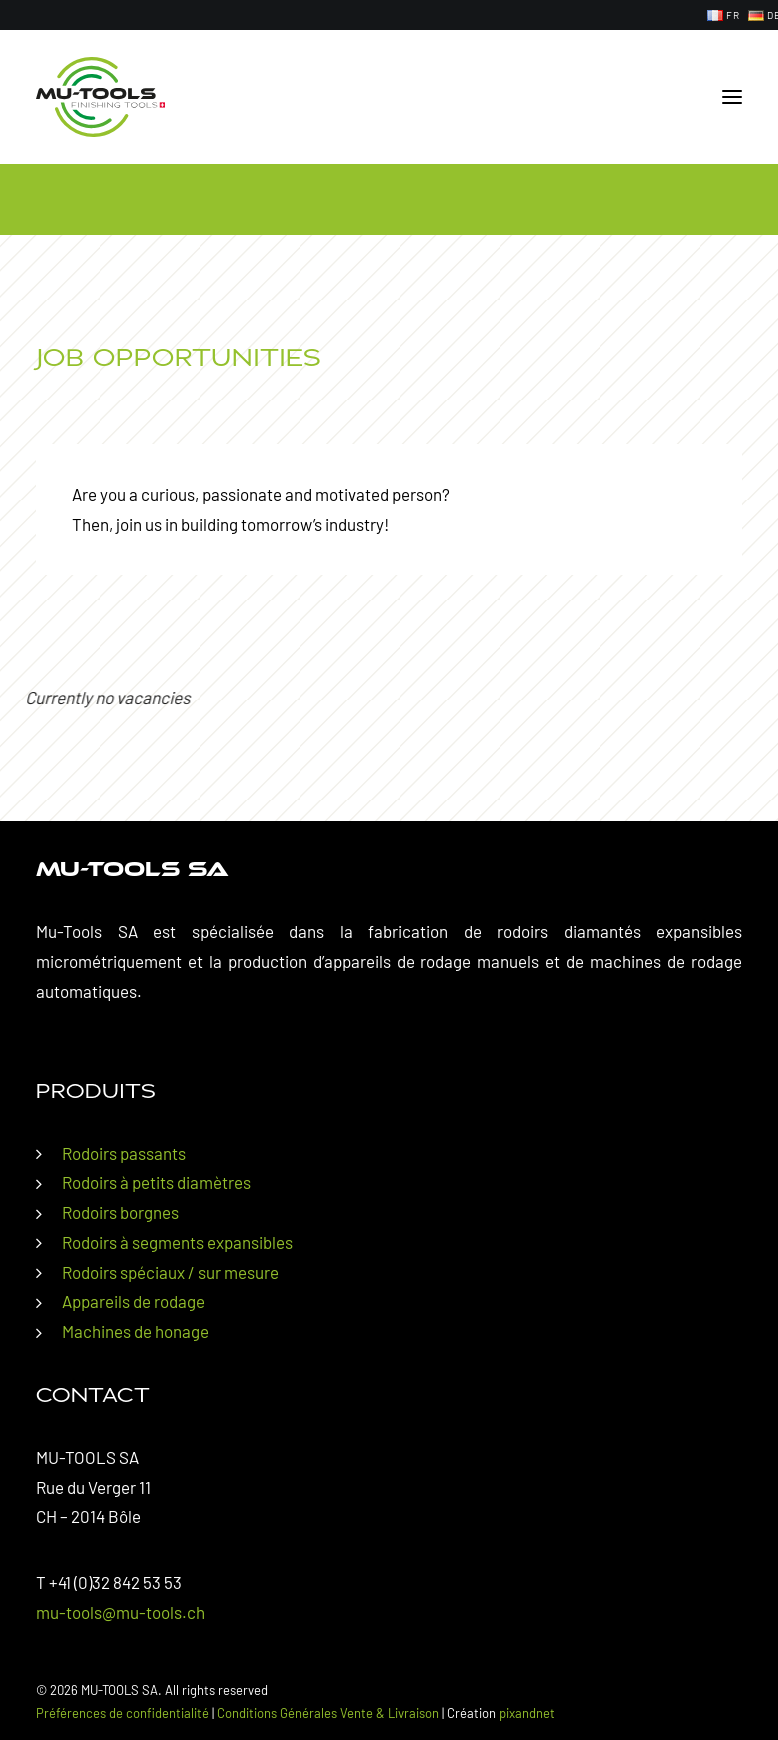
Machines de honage (135, 1331)
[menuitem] (723, 15)
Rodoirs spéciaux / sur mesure (170, 1272)
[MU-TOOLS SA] (100, 97)
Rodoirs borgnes (120, 1212)
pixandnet (527, 1713)
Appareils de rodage (133, 1301)
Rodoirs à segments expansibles (177, 1242)
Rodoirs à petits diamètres (156, 1182)
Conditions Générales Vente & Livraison (328, 1713)
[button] (732, 97)
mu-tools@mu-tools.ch (120, 1612)
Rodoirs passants (124, 1153)
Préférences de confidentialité (122, 1713)
